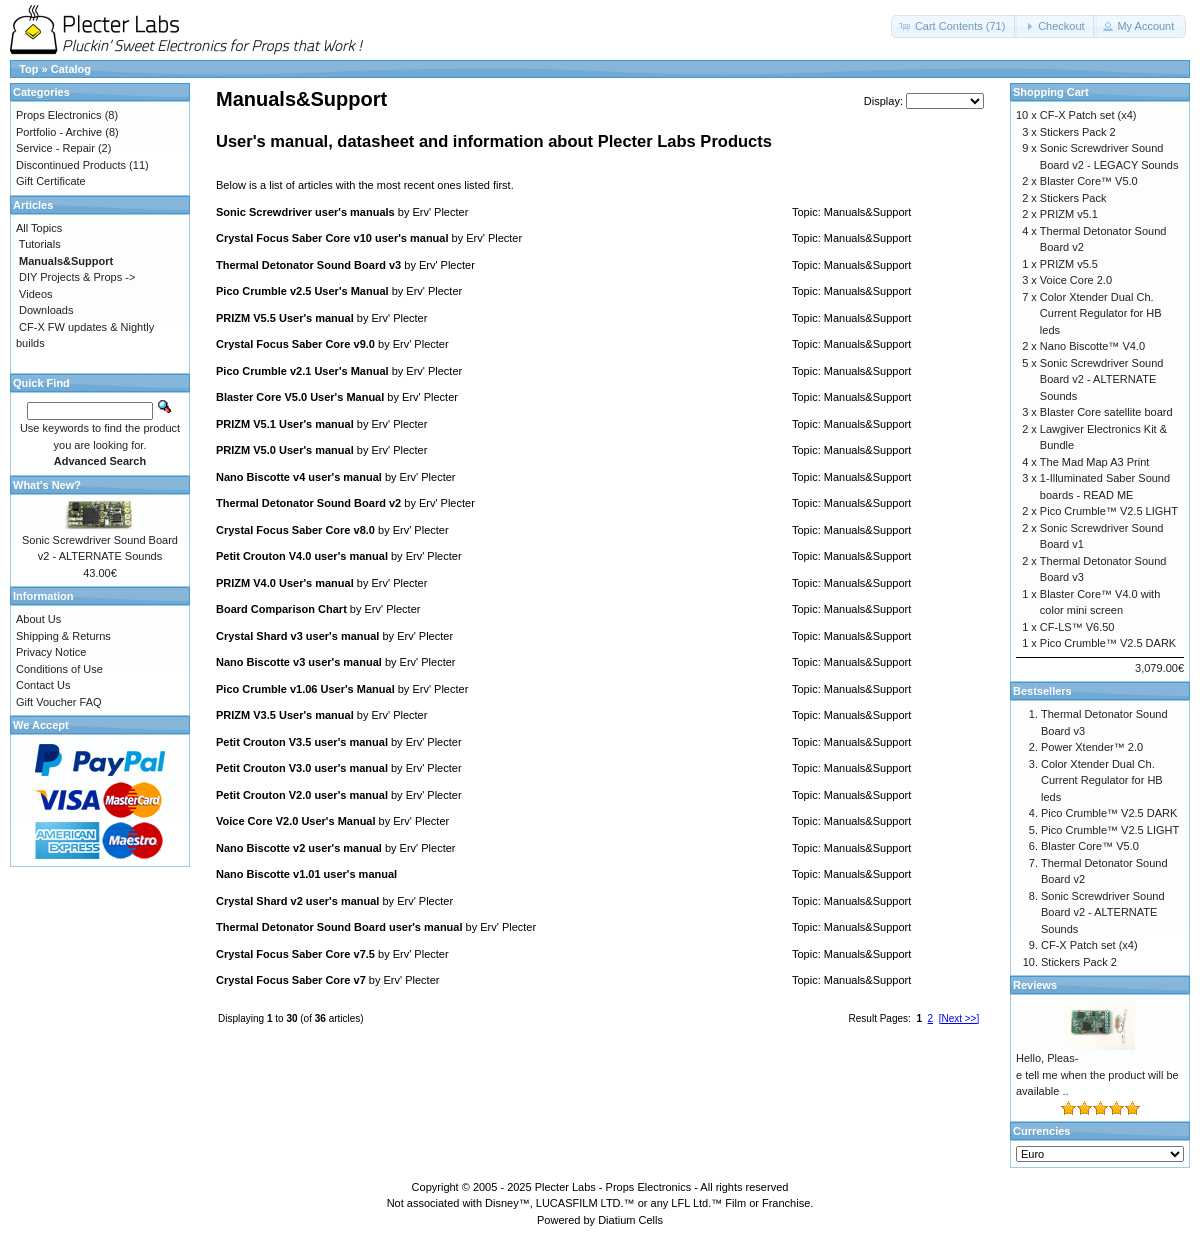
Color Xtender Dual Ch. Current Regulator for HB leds (1101, 313)
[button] (954, 26)
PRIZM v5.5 (1069, 264)
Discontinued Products (71, 165)
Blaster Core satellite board (1106, 412)
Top (28, 69)
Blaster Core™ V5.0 (1089, 181)
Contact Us (43, 685)
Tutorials (40, 244)
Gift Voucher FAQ (59, 702)
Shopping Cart (1051, 92)
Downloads (46, 310)
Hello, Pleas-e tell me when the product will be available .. (1097, 1074)
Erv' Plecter (440, 212)
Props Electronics (59, 115)
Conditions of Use (59, 669)
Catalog (71, 69)
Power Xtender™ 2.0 (1092, 747)
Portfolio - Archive (59, 132)
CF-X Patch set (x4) (1088, 115)
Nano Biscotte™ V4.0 (1092, 346)
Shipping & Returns (63, 636)
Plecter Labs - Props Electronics (613, 1187)
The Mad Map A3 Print (1094, 462)
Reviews (1035, 985)
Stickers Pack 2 (1078, 132)
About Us (38, 619)
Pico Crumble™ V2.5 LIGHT (1109, 511)
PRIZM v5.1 (1069, 214)
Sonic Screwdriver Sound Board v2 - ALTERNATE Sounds (1102, 379)
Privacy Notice (51, 652)
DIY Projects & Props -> (77, 277)
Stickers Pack (1073, 198)
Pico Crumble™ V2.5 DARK (1108, 643)
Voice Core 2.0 (1076, 280)
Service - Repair (55, 148)
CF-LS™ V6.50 (1077, 627)
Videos (35, 294)
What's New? (47, 485)
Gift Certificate (51, 181)
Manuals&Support (867, 212)
